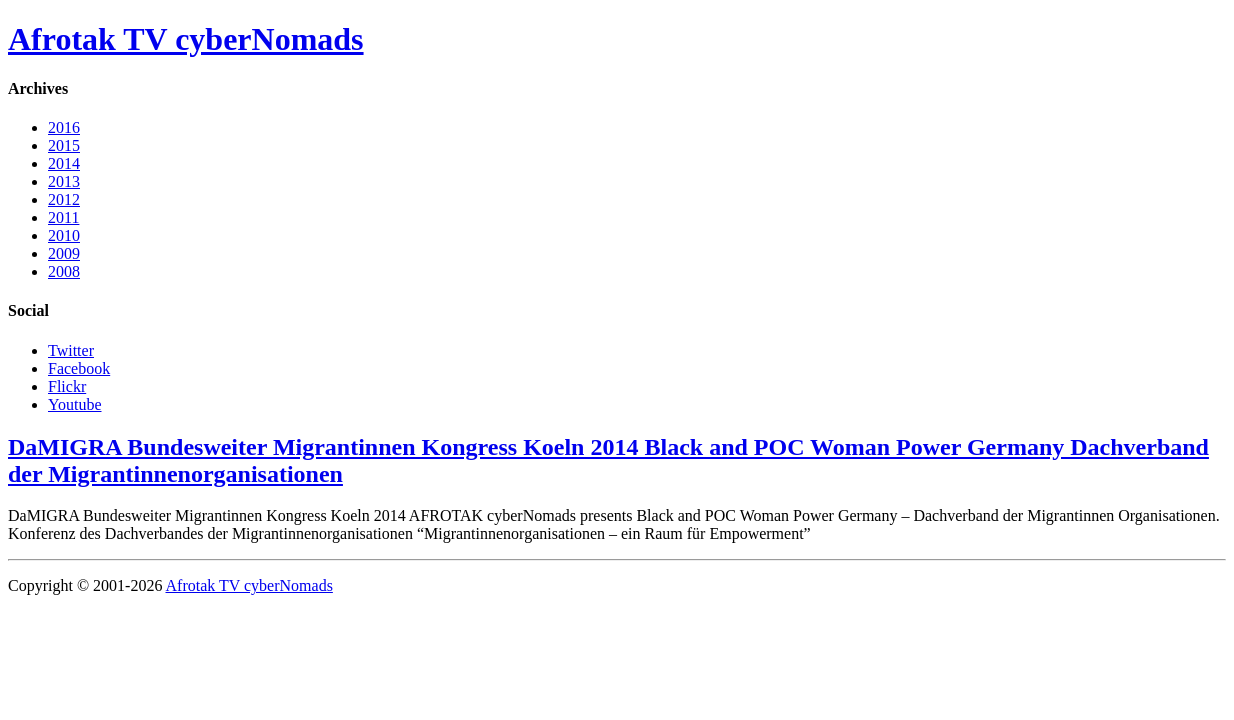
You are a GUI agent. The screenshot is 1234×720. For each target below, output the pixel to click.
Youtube (75, 404)
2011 (63, 217)
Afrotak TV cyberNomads (186, 39)
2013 (64, 181)
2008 (64, 271)
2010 (64, 235)
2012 (64, 199)
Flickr (67, 386)
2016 (64, 127)
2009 (64, 253)
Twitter (71, 350)
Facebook (79, 368)
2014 (64, 163)
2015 (64, 145)
